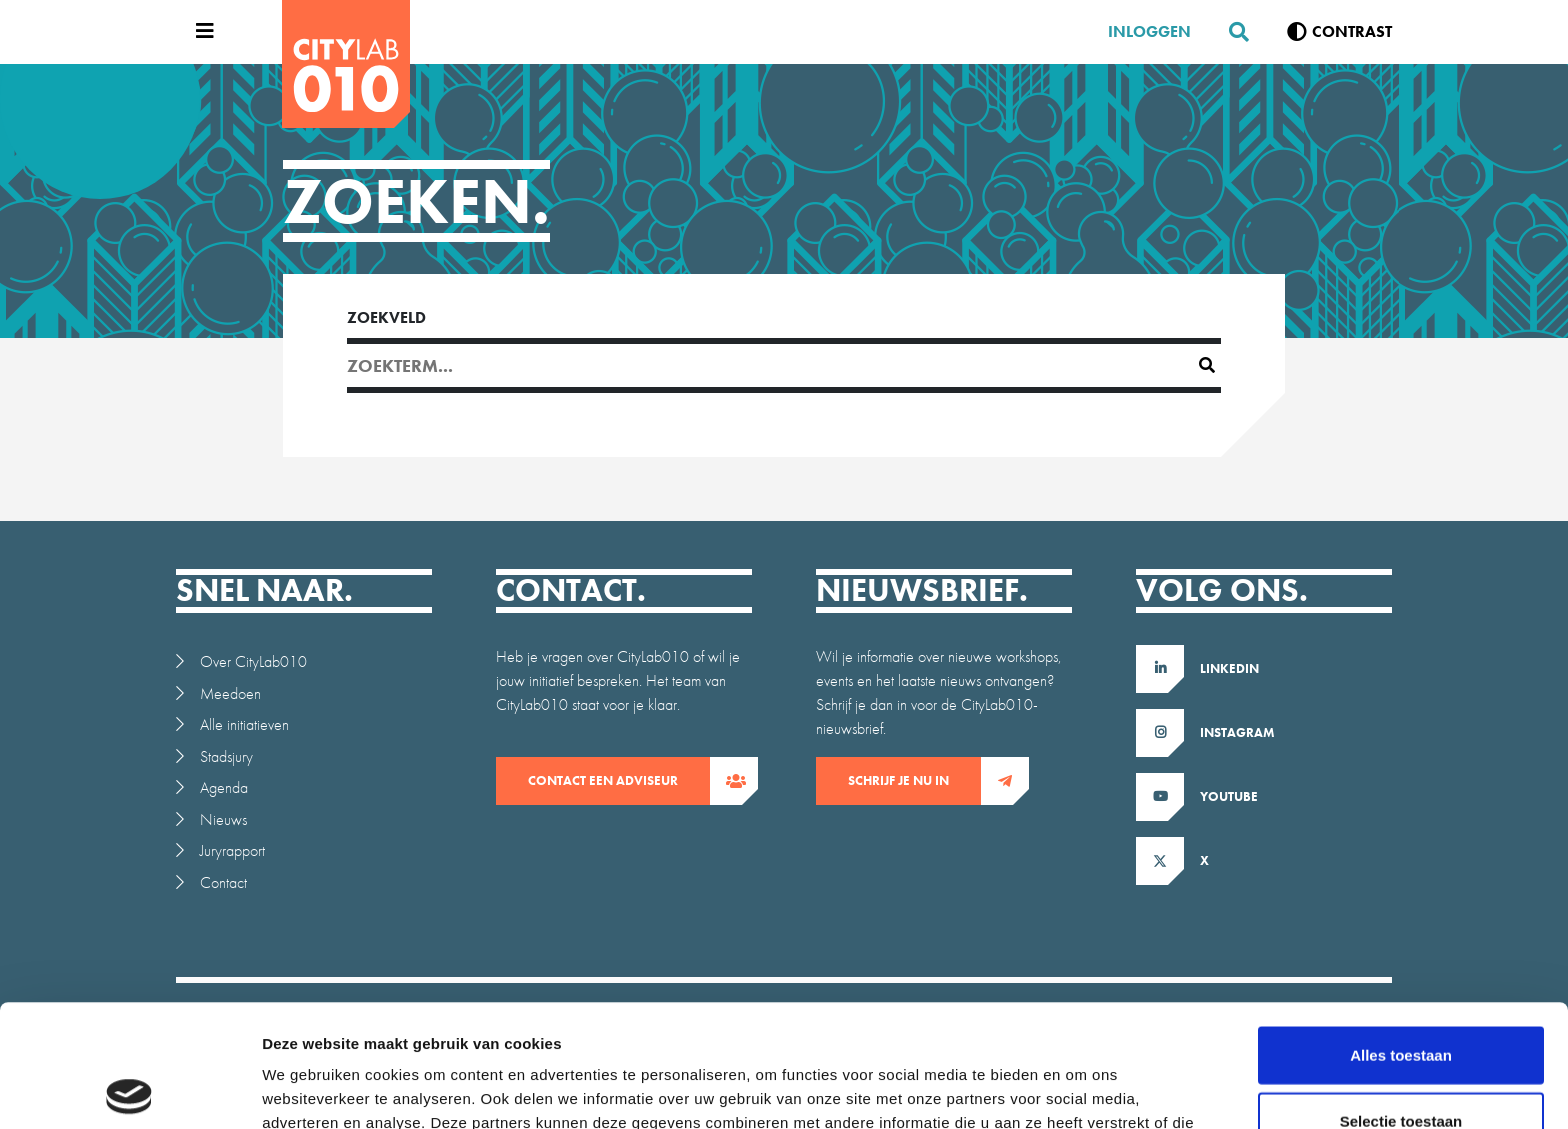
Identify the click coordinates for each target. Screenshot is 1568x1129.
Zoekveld (386, 317)
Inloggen (1149, 31)
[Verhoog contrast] (1339, 32)
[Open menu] (200, 32)
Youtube (1229, 796)
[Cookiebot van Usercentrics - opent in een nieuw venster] (129, 1090)
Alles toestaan (1401, 932)
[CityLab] (346, 64)
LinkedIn (1229, 668)
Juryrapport (232, 850)
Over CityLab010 (253, 661)
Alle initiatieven (244, 724)
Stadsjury (226, 756)
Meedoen (230, 693)
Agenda (224, 787)
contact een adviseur (619, 781)
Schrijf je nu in (914, 781)
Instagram (1237, 732)
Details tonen (1080, 1089)
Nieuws (223, 819)
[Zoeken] (1231, 32)
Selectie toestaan (1401, 998)
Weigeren (1400, 1063)
